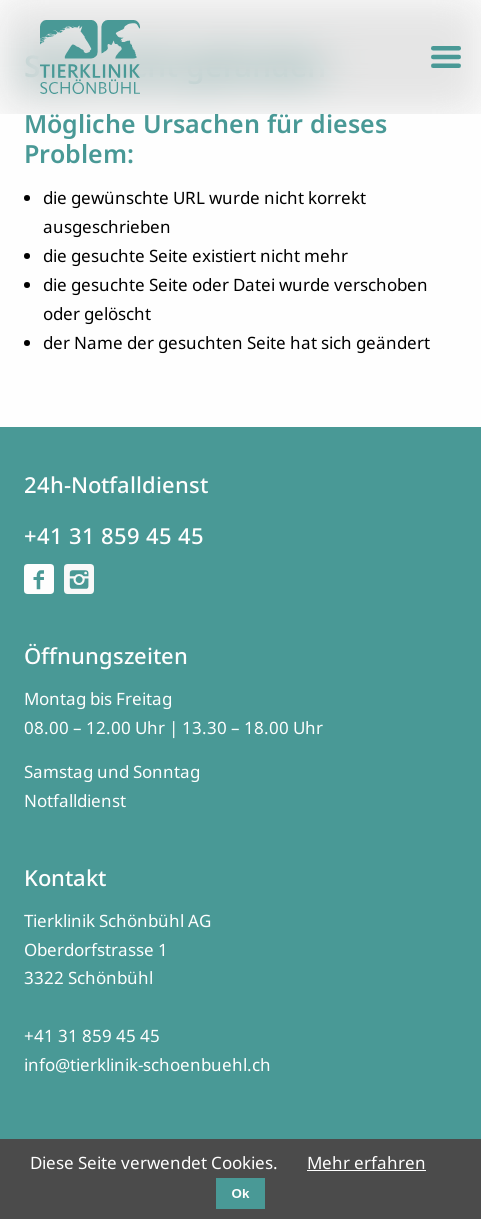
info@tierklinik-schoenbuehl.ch (147, 1064)
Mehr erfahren (366, 1162)
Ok (241, 1193)
